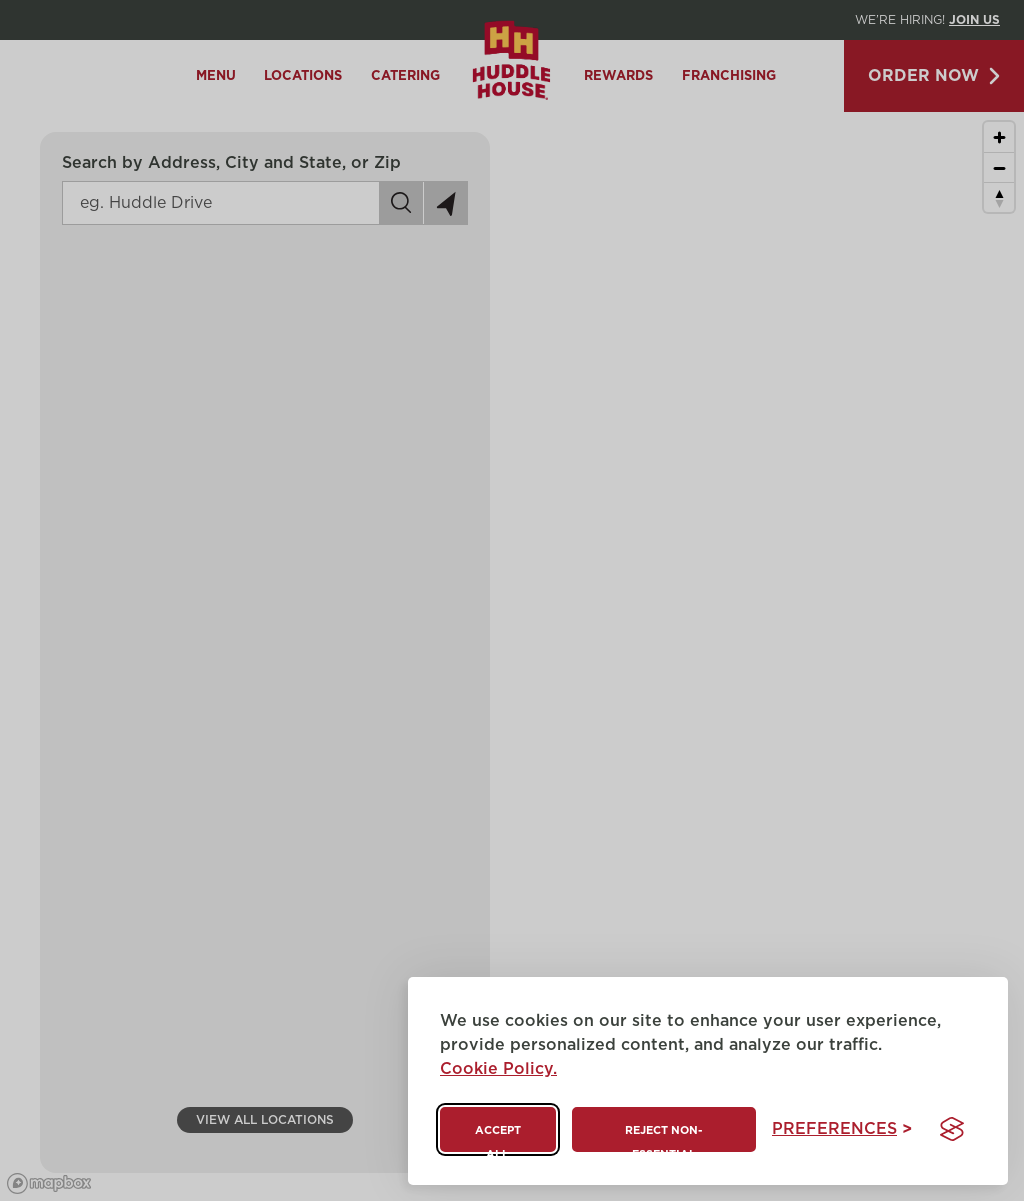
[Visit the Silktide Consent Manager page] (952, 1129)
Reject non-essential (663, 1138)
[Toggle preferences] (842, 1129)
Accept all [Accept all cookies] (498, 1138)
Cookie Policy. (498, 1069)
